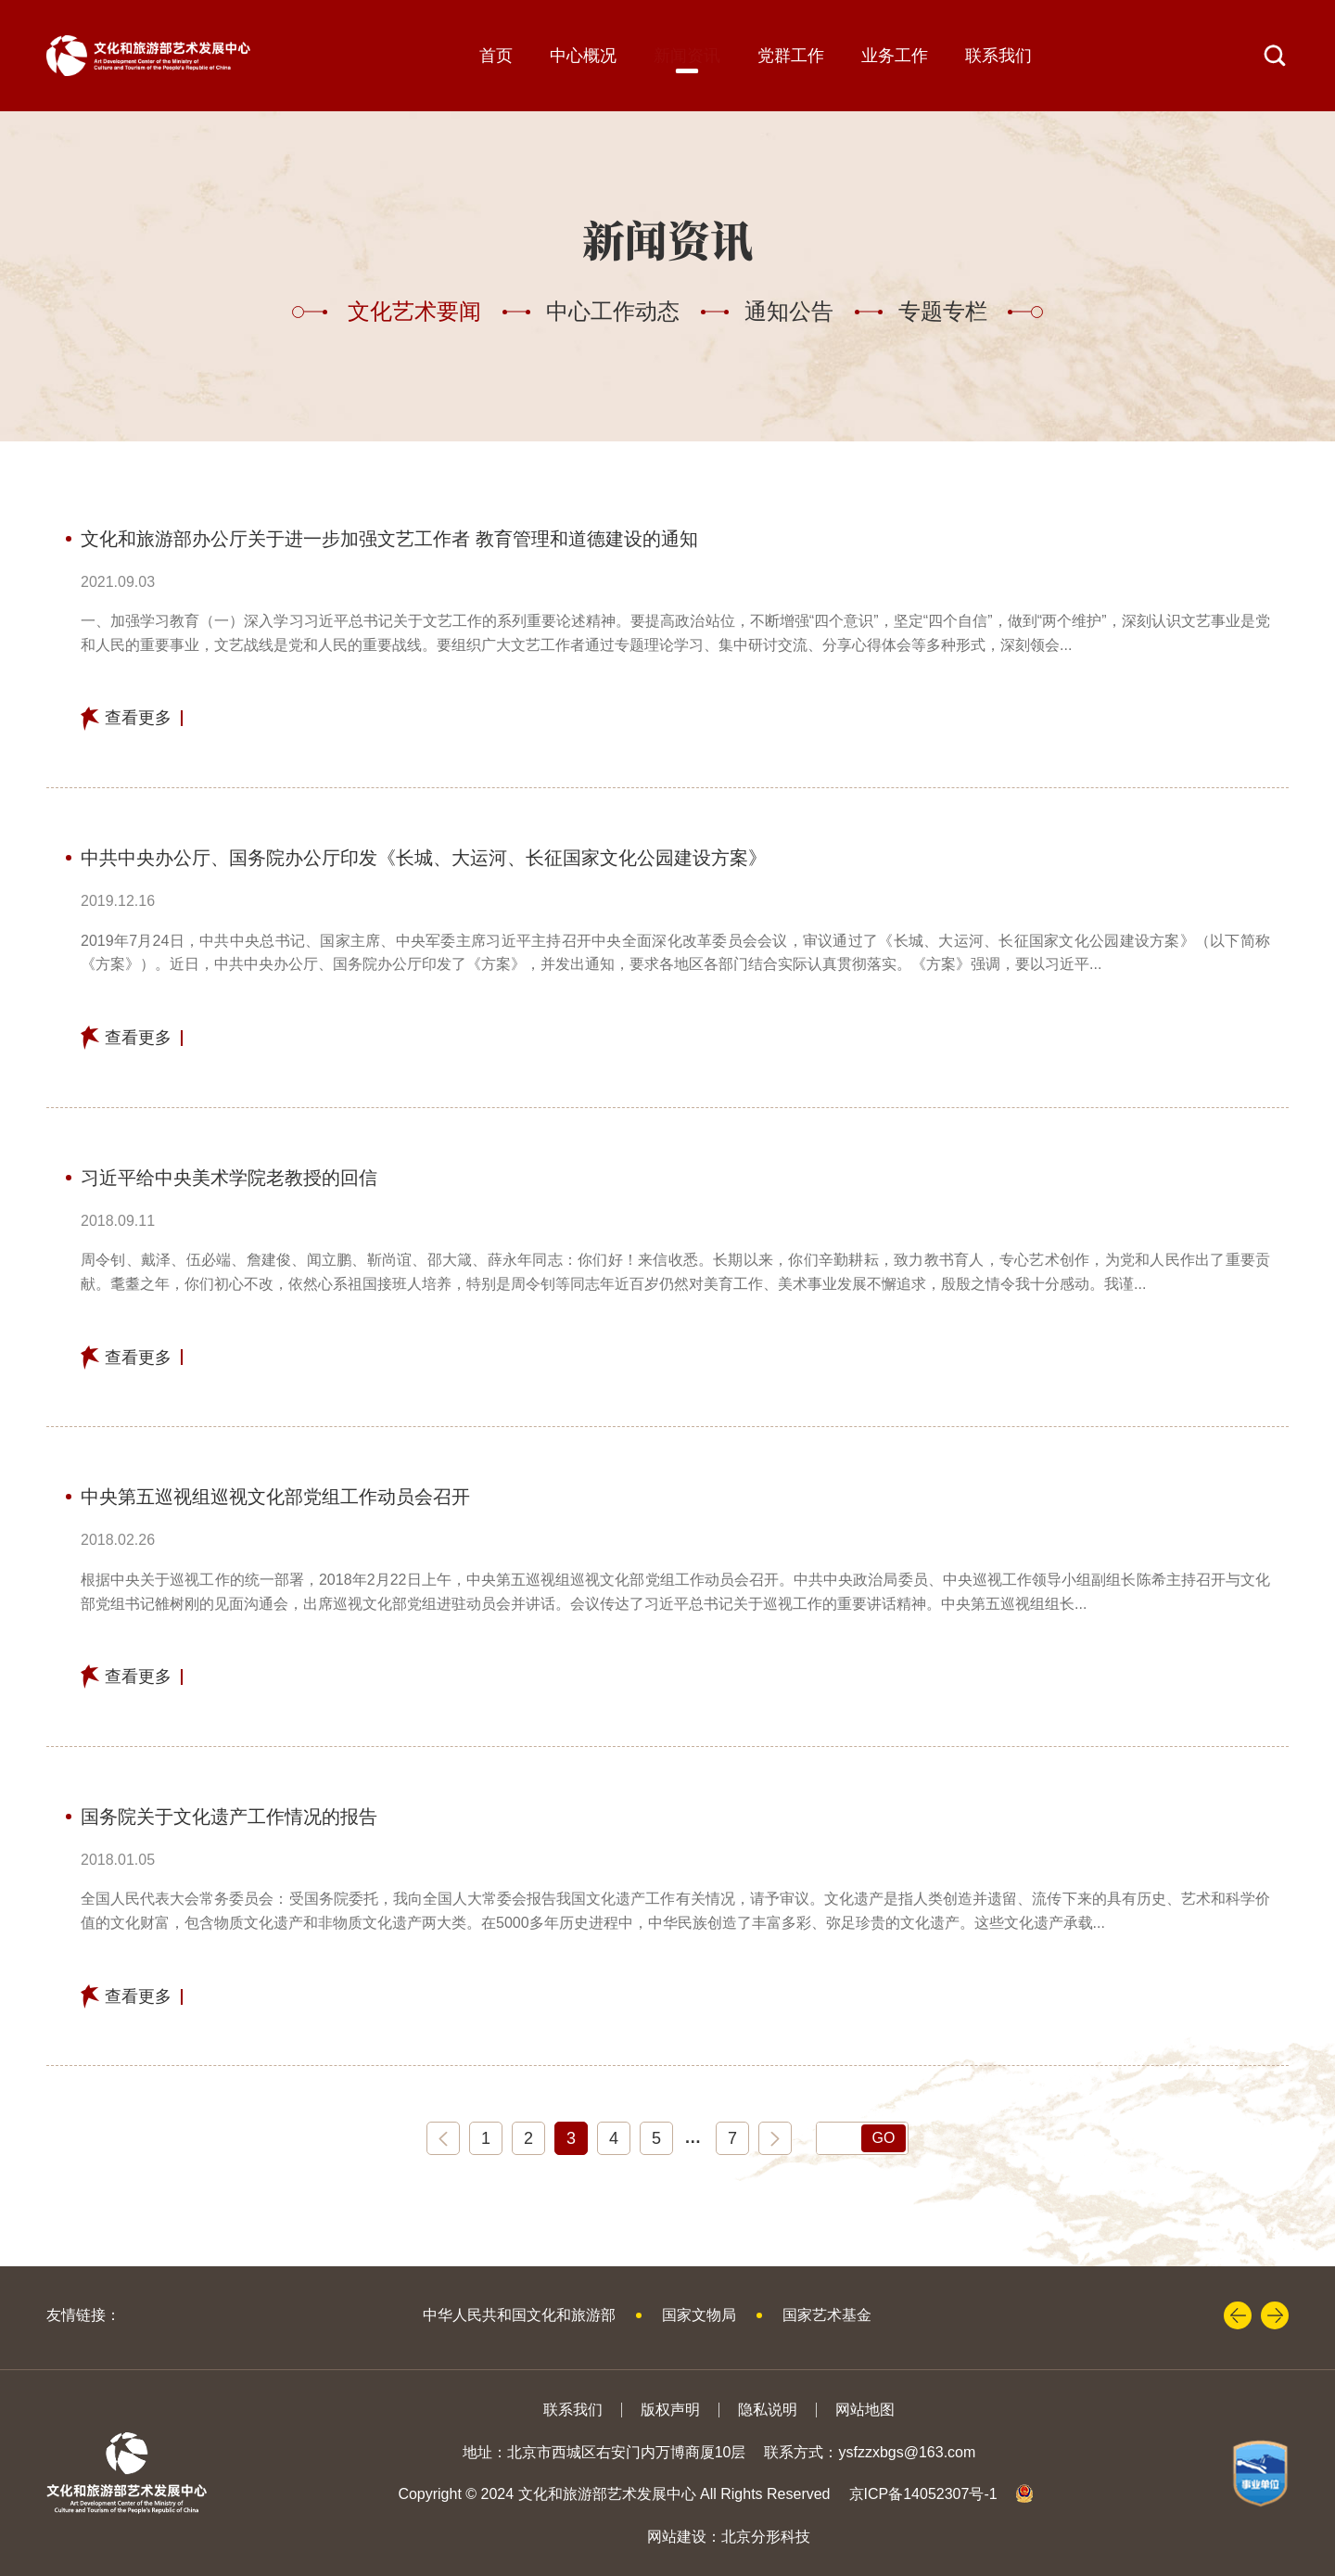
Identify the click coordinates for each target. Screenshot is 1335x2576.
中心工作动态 (613, 311)
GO (884, 2138)
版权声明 (670, 2409)
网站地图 (865, 2409)
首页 (496, 55)
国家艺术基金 (826, 2315)
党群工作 (790, 55)
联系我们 (998, 55)
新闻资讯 (687, 55)
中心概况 (583, 55)
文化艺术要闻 (414, 311)
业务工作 (894, 55)
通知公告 (788, 311)
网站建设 (676, 2536)
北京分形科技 (765, 2536)
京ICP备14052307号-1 (923, 2494)
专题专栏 (942, 311)
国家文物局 (699, 2315)
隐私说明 (767, 2409)
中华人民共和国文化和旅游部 (519, 2315)
